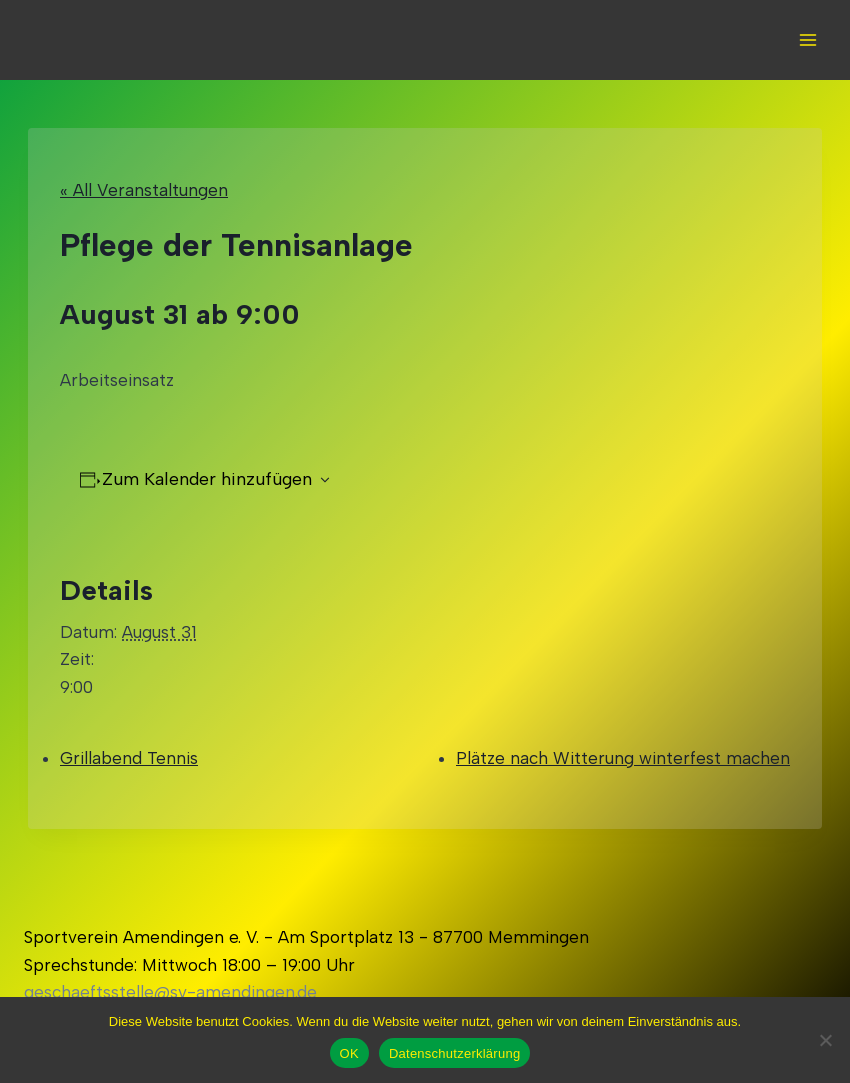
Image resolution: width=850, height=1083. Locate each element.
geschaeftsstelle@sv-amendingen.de (170, 992)
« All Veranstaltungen (144, 190)
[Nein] (825, 1040)
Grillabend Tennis (129, 758)
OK (349, 1053)
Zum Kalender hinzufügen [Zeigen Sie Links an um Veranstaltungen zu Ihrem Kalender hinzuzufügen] (207, 479)
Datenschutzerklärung (454, 1053)
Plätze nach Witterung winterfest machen (623, 758)
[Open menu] (807, 39)
